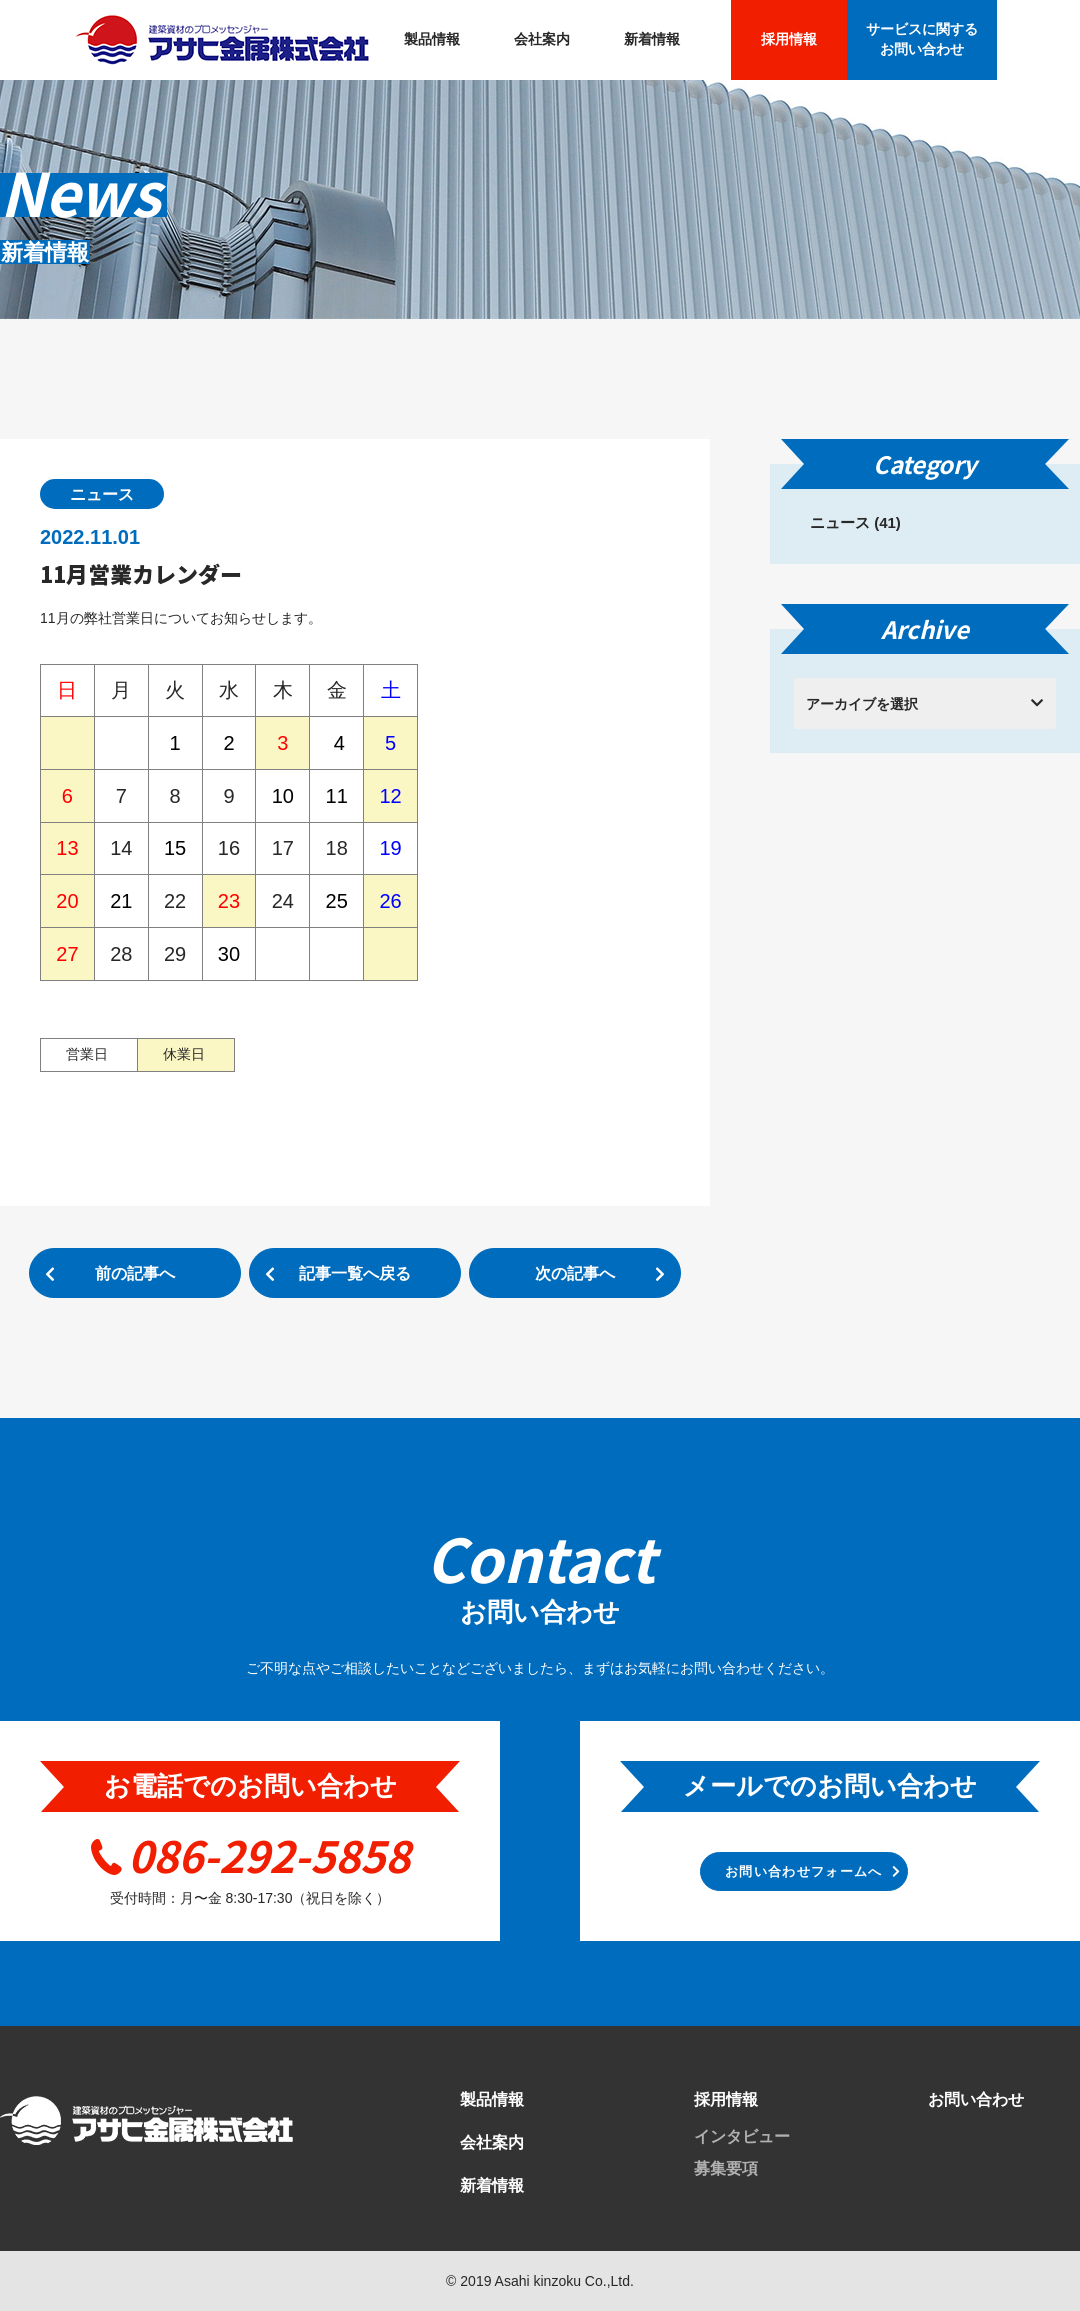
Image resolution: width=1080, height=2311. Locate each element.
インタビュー (742, 2136)
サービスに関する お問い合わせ (922, 39)
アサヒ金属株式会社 (222, 40)
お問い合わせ (976, 2099)
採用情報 (789, 39)
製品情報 (432, 39)
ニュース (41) (855, 522)
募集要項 (726, 2168)
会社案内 (542, 39)
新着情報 (652, 39)
